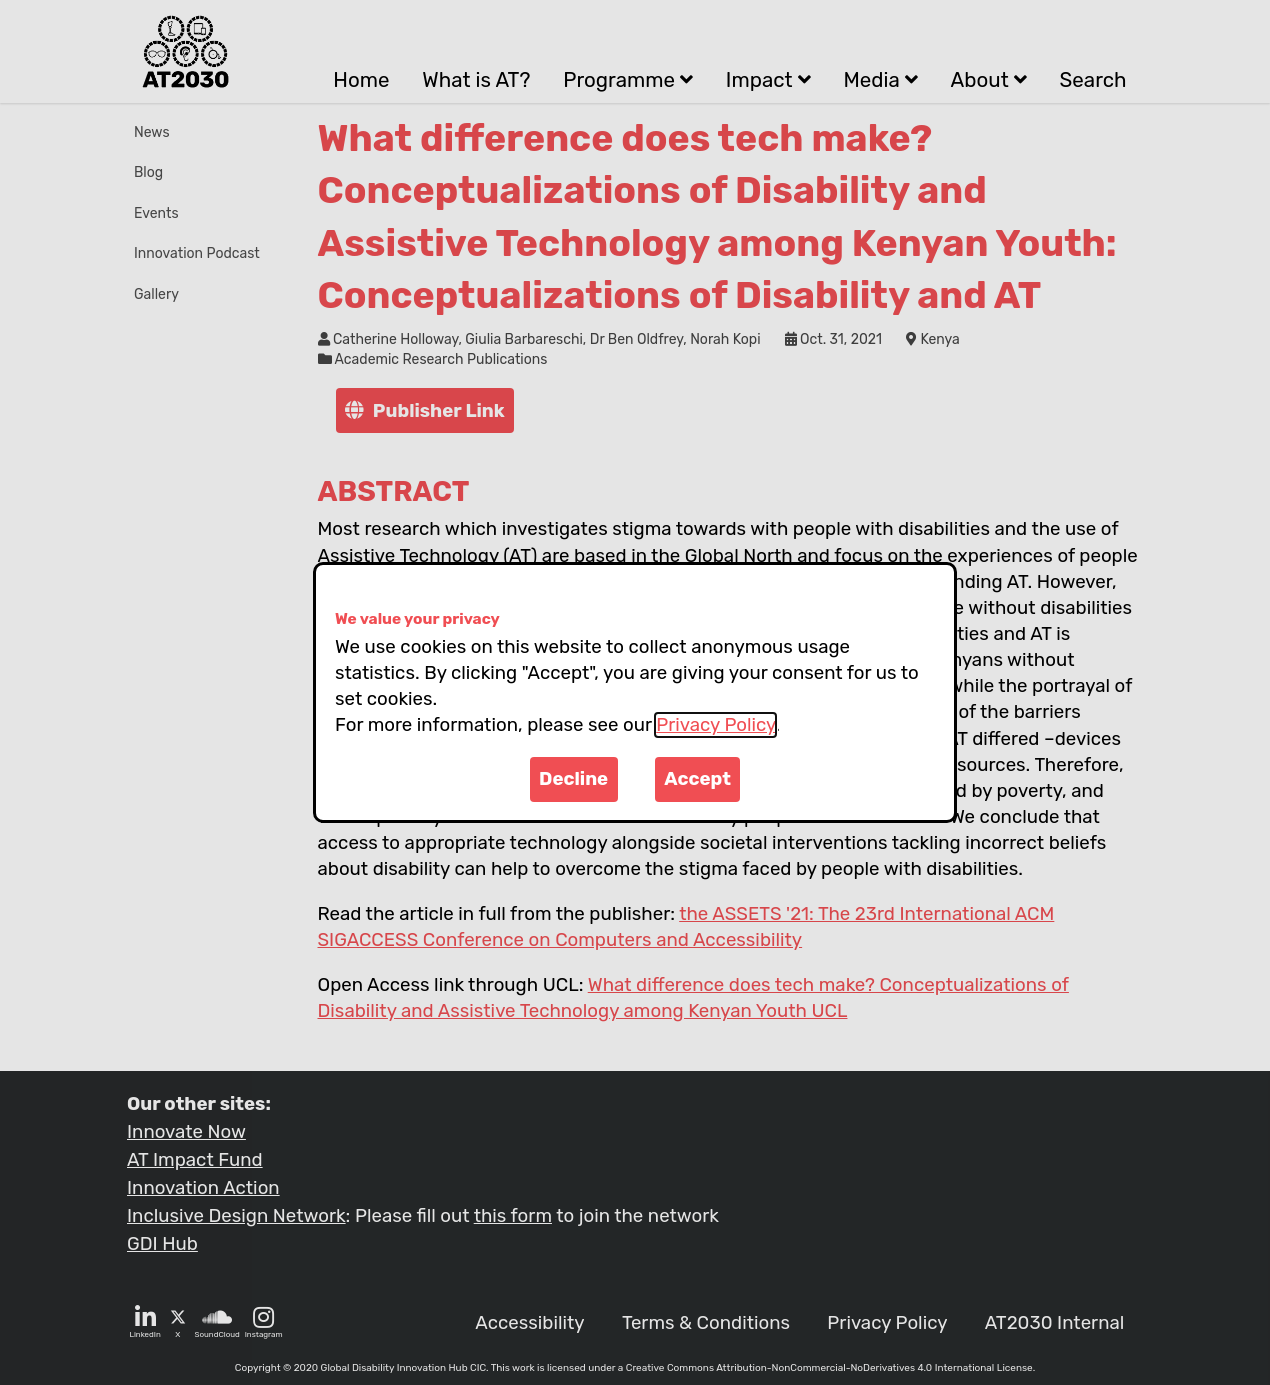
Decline (573, 779)
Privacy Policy (715, 725)
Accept (697, 779)
